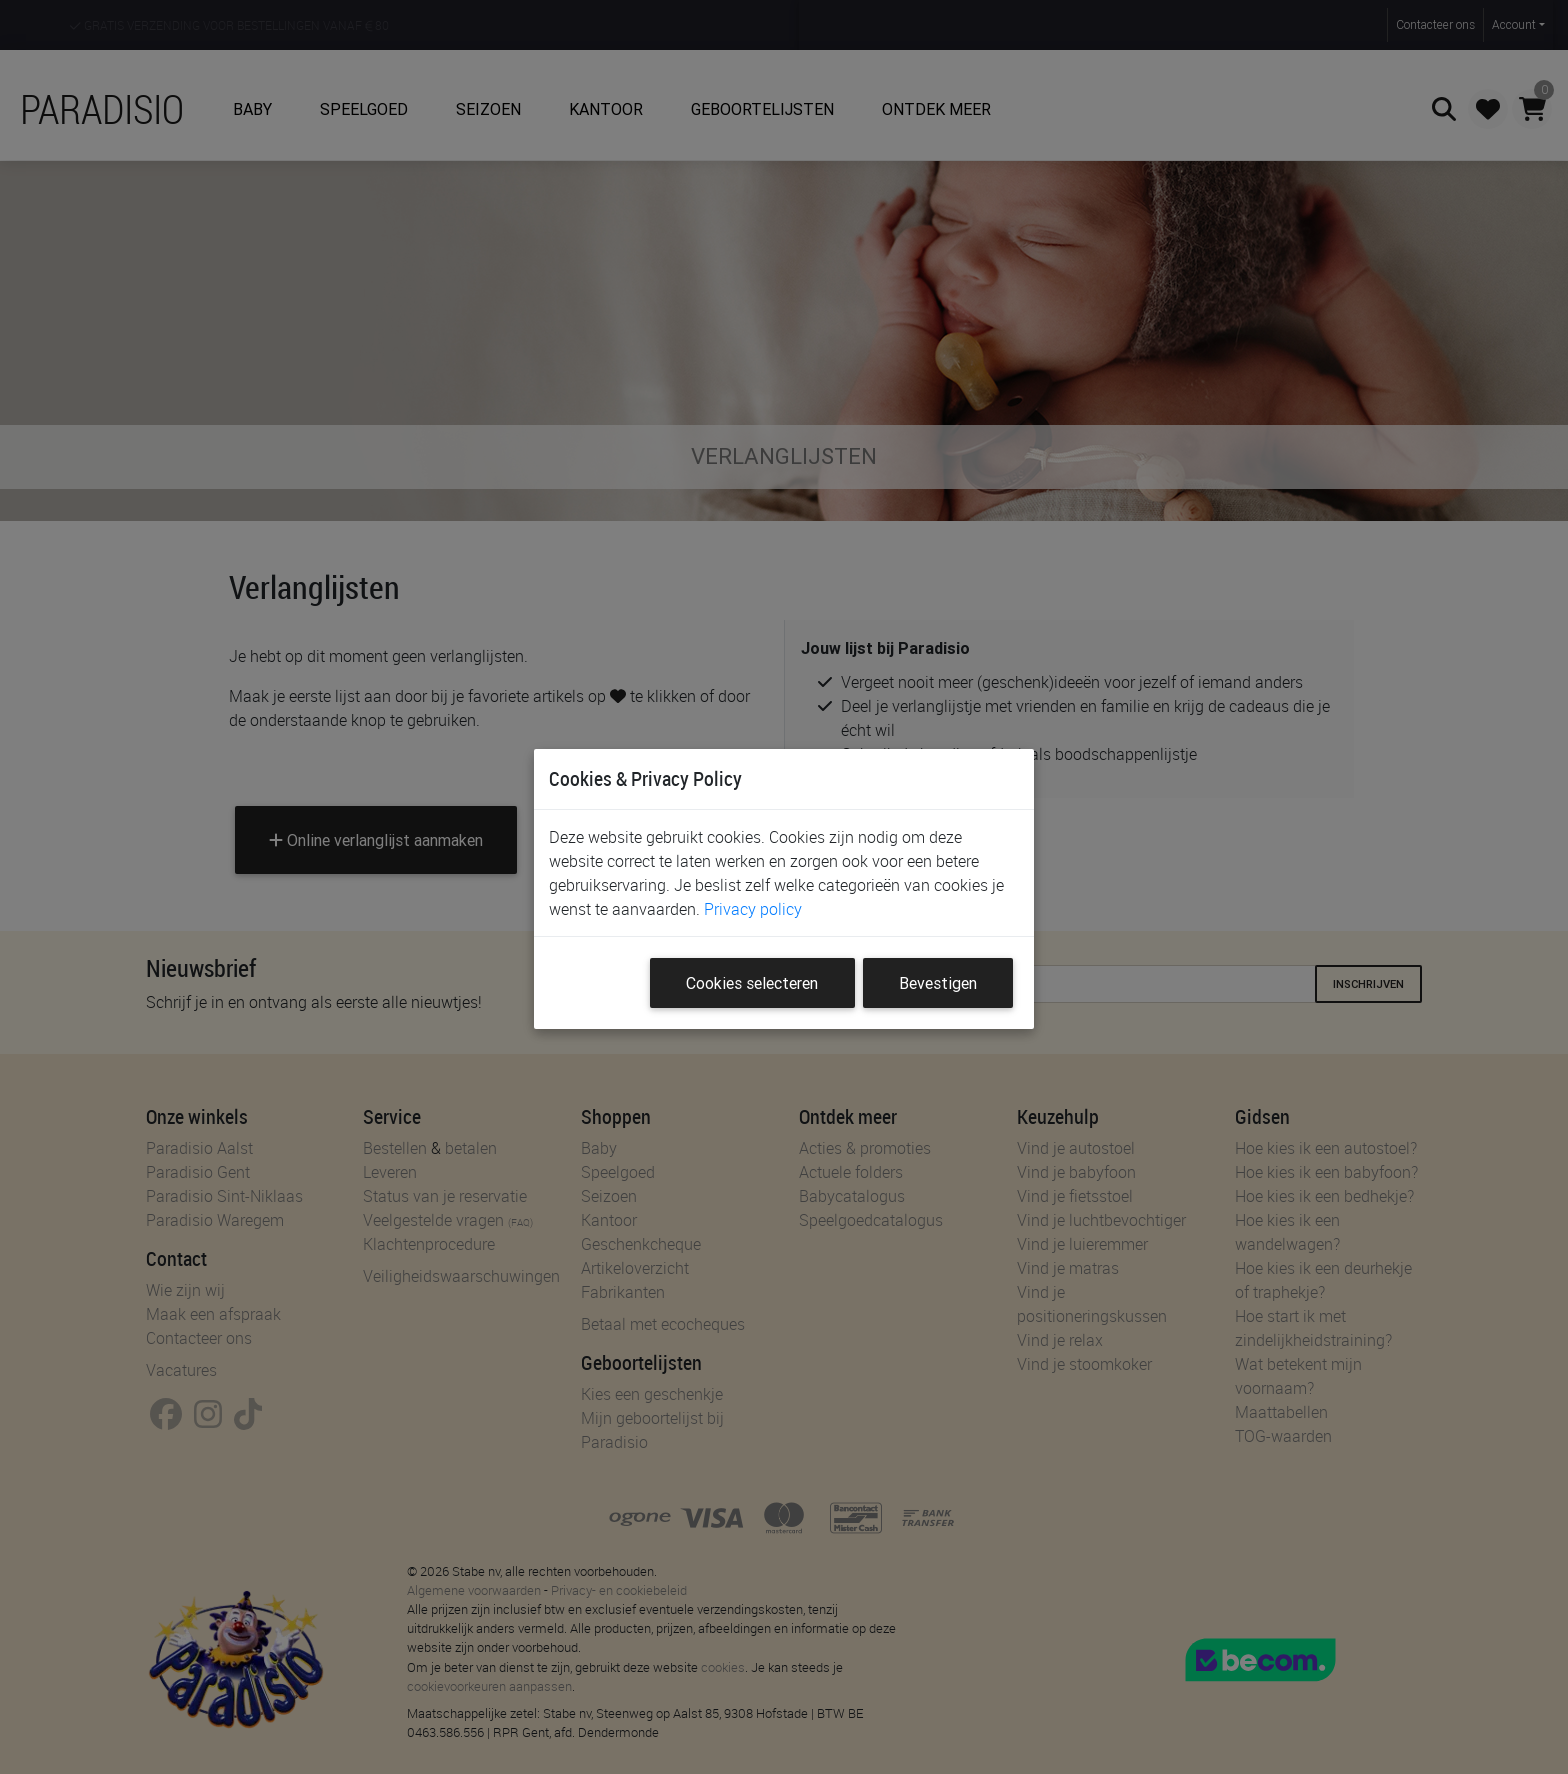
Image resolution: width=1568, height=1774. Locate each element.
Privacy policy (753, 909)
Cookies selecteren (752, 983)
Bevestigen (938, 983)
